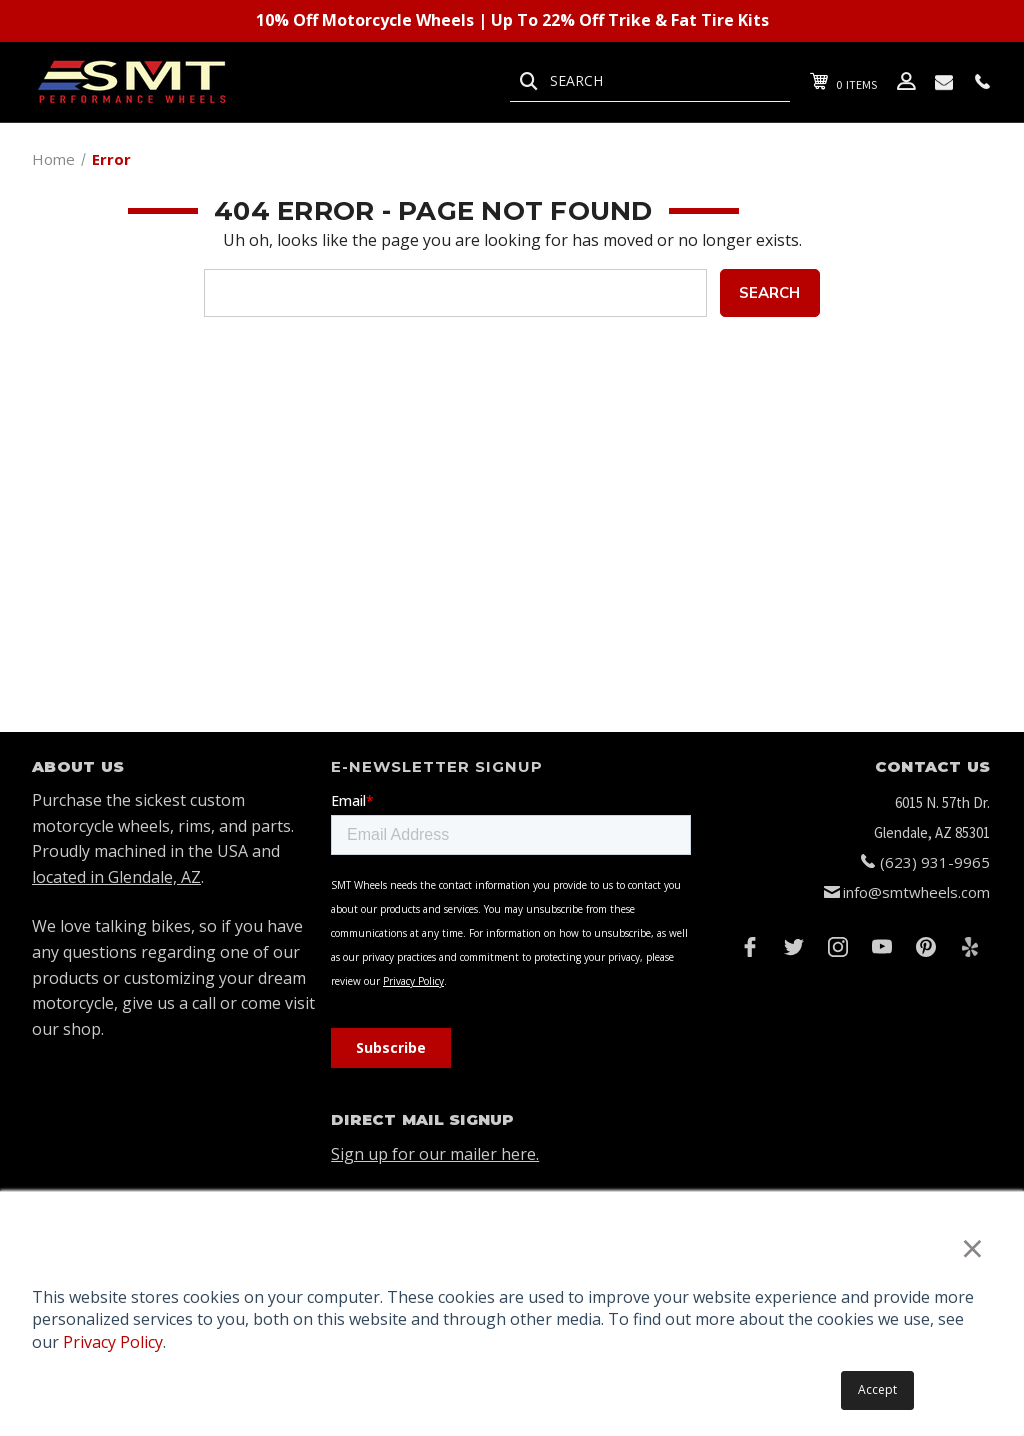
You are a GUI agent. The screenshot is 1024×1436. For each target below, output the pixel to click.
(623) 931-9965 (935, 862)
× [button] (972, 1247)
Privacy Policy (113, 1342)
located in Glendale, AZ (116, 877)
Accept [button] (877, 1389)
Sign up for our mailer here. (435, 1154)
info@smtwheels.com (916, 892)
